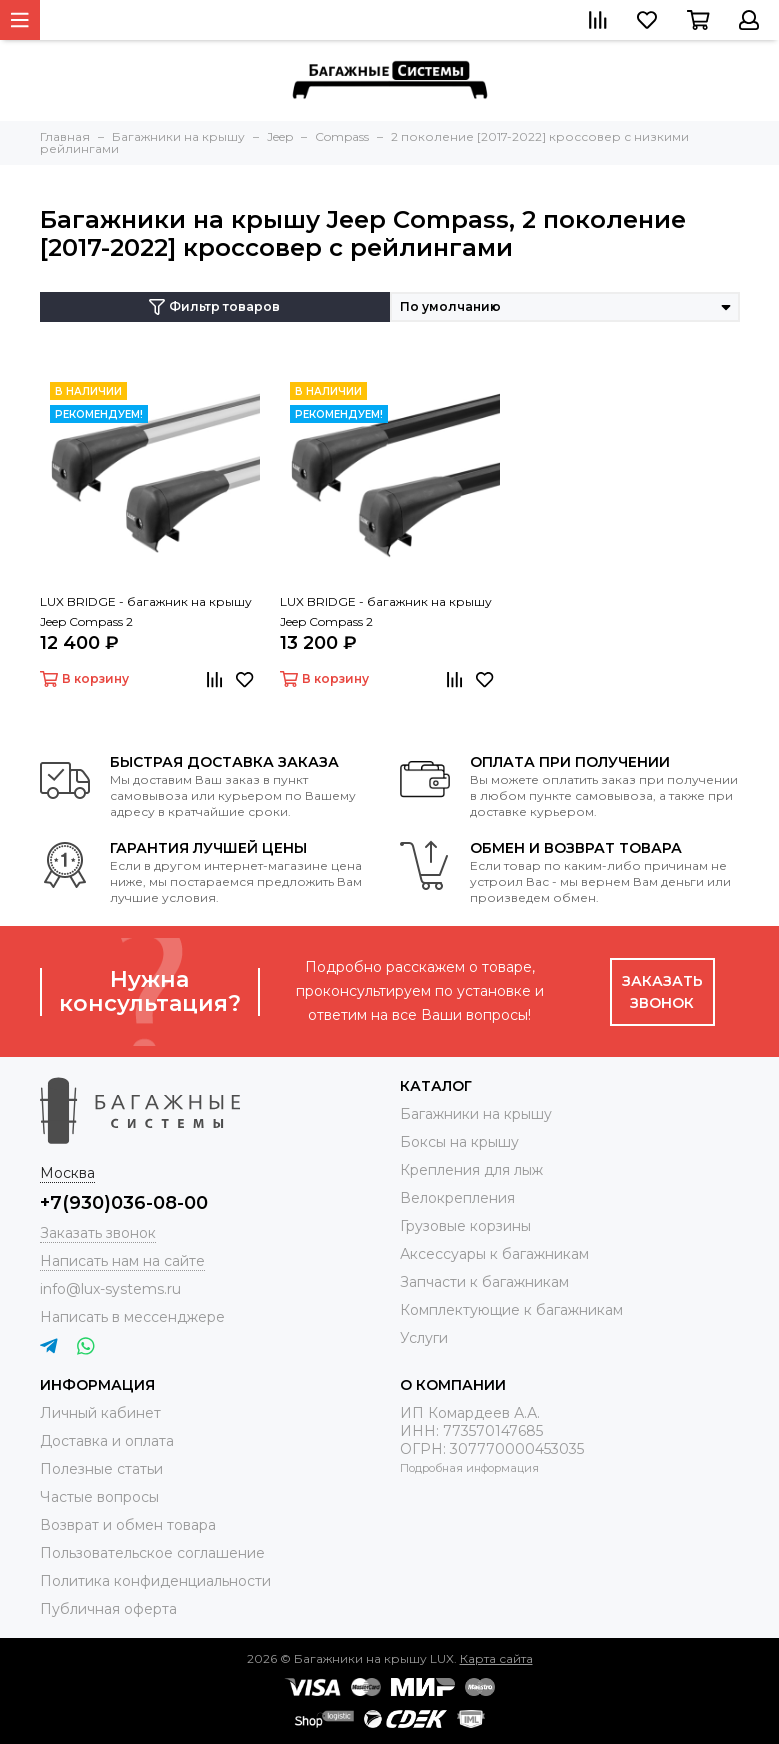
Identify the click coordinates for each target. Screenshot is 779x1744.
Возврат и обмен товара (128, 1525)
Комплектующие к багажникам (511, 1310)
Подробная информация (469, 1468)
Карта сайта (496, 1658)
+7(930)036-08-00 (124, 1203)
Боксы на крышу (459, 1142)
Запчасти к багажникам (484, 1282)
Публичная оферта (108, 1609)
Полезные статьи (101, 1469)
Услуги (424, 1338)
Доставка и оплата (107, 1441)
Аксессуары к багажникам (494, 1254)
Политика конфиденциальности (155, 1581)
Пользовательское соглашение (152, 1553)
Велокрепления (457, 1198)
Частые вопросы (99, 1497)
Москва (67, 1173)
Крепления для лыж (471, 1170)
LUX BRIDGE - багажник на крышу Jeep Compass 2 (146, 611)
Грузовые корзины (465, 1226)
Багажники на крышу (476, 1114)
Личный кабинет (100, 1413)
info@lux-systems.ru (110, 1289)
